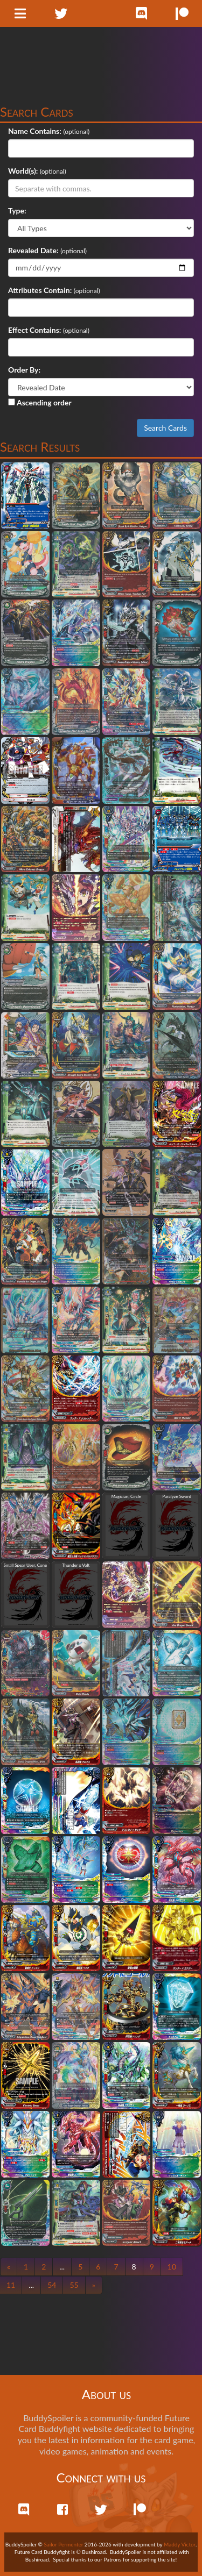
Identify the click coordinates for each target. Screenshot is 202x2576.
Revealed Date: (33, 250)
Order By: (24, 369)
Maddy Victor (180, 2544)
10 (172, 2266)
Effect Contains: (34, 329)
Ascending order (40, 402)
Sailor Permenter (63, 2544)
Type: (17, 210)
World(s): (23, 170)
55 (73, 2284)
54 (51, 2284)
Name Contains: (34, 130)
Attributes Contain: (40, 290)
